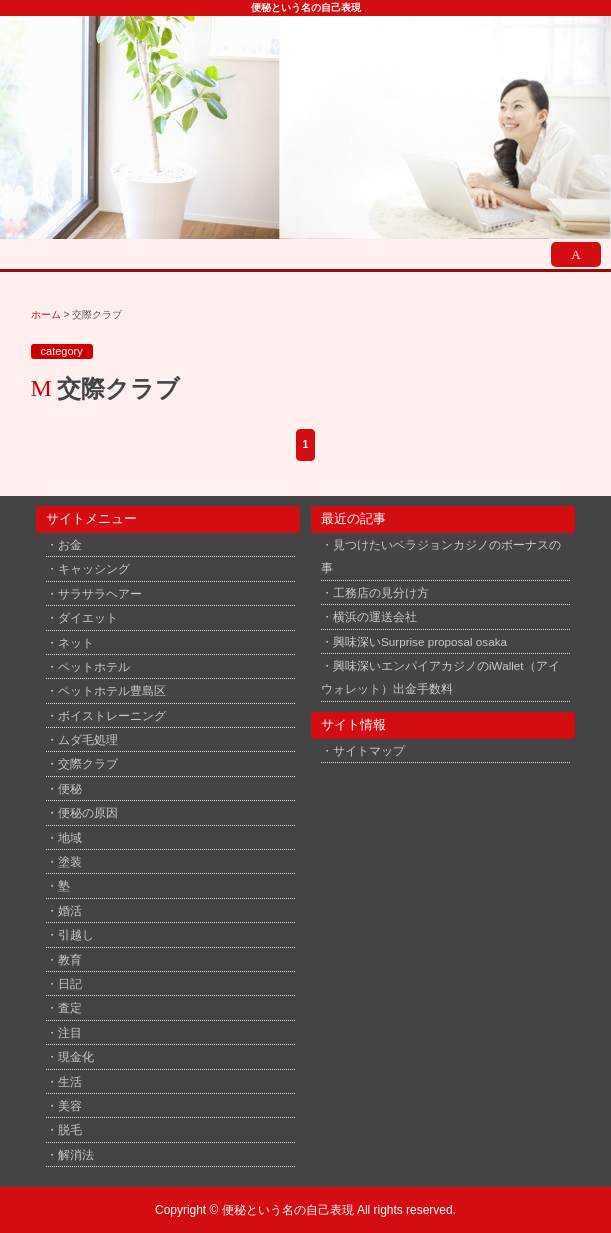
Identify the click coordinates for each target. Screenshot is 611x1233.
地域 (70, 837)
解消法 (76, 1154)
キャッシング (94, 568)
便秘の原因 (88, 812)
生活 (70, 1081)
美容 (70, 1105)
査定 (70, 1007)
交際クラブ (88, 763)
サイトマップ (369, 750)
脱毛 (70, 1129)
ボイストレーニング (112, 715)
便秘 (70, 788)
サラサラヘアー (100, 593)
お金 (70, 544)
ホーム (46, 314)
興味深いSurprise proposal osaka (420, 641)
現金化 (76, 1056)
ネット (76, 642)
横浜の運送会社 (375, 616)
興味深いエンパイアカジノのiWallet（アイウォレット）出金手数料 (440, 677)
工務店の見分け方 (381, 592)
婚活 (70, 910)
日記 (70, 983)
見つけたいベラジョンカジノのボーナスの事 (441, 556)
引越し (76, 934)
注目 (70, 1032)
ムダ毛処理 (88, 739)
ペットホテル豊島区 (112, 690)
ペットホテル (94, 666)
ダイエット (88, 617)
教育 (70, 959)
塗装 (70, 861)
